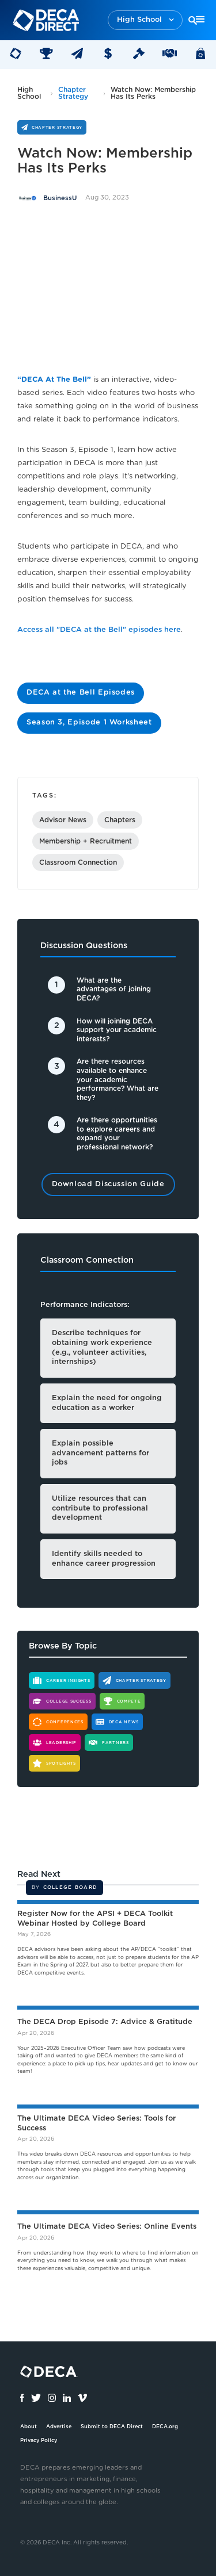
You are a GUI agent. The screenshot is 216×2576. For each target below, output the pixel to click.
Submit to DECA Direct (112, 2426)
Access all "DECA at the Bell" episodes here (99, 630)
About (28, 2426)
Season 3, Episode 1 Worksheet (89, 722)
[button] (145, 20)
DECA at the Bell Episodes (80, 692)
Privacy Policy (38, 2440)
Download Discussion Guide (108, 1184)
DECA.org (165, 2426)
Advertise (58, 2426)
